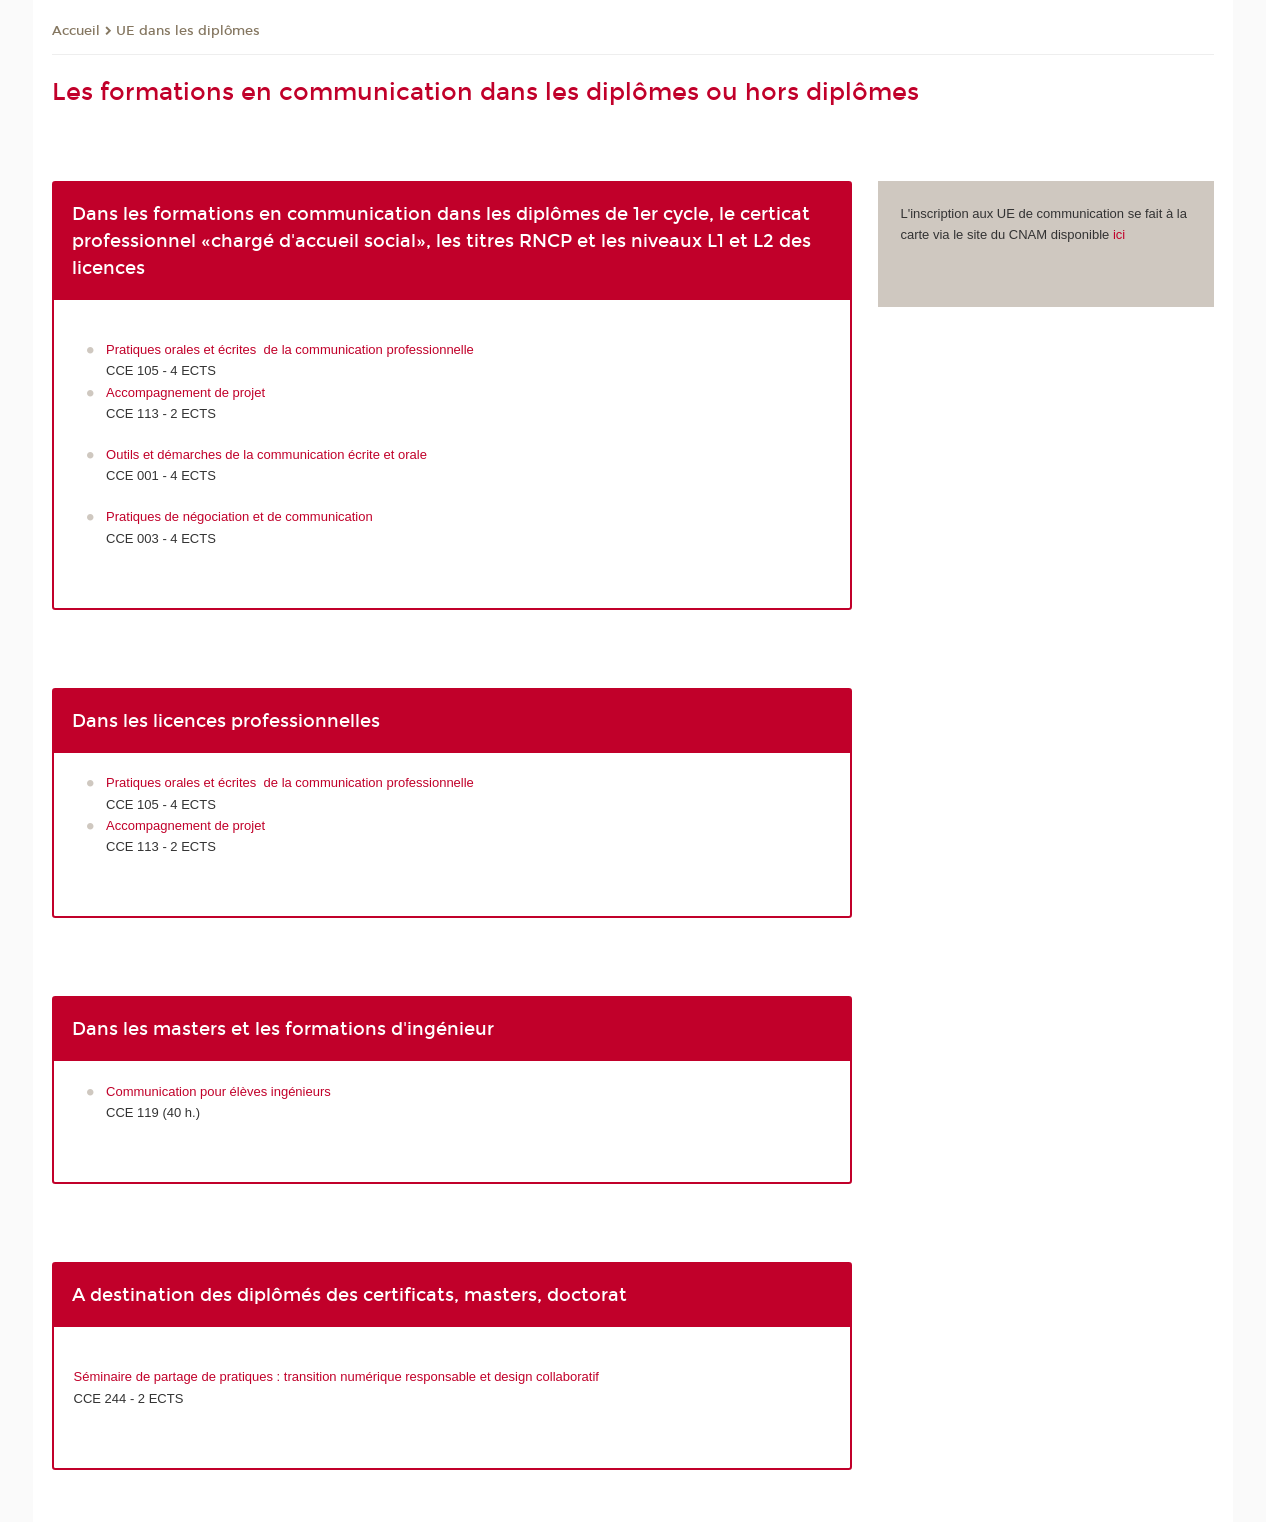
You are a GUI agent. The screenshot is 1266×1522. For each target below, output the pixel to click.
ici (1119, 234)
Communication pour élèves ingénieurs (218, 1091)
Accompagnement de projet (185, 392)
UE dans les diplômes (188, 31)
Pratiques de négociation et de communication (239, 516)
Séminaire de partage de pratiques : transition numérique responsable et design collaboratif (336, 1376)
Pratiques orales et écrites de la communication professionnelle (290, 349)
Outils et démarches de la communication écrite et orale (266, 454)
